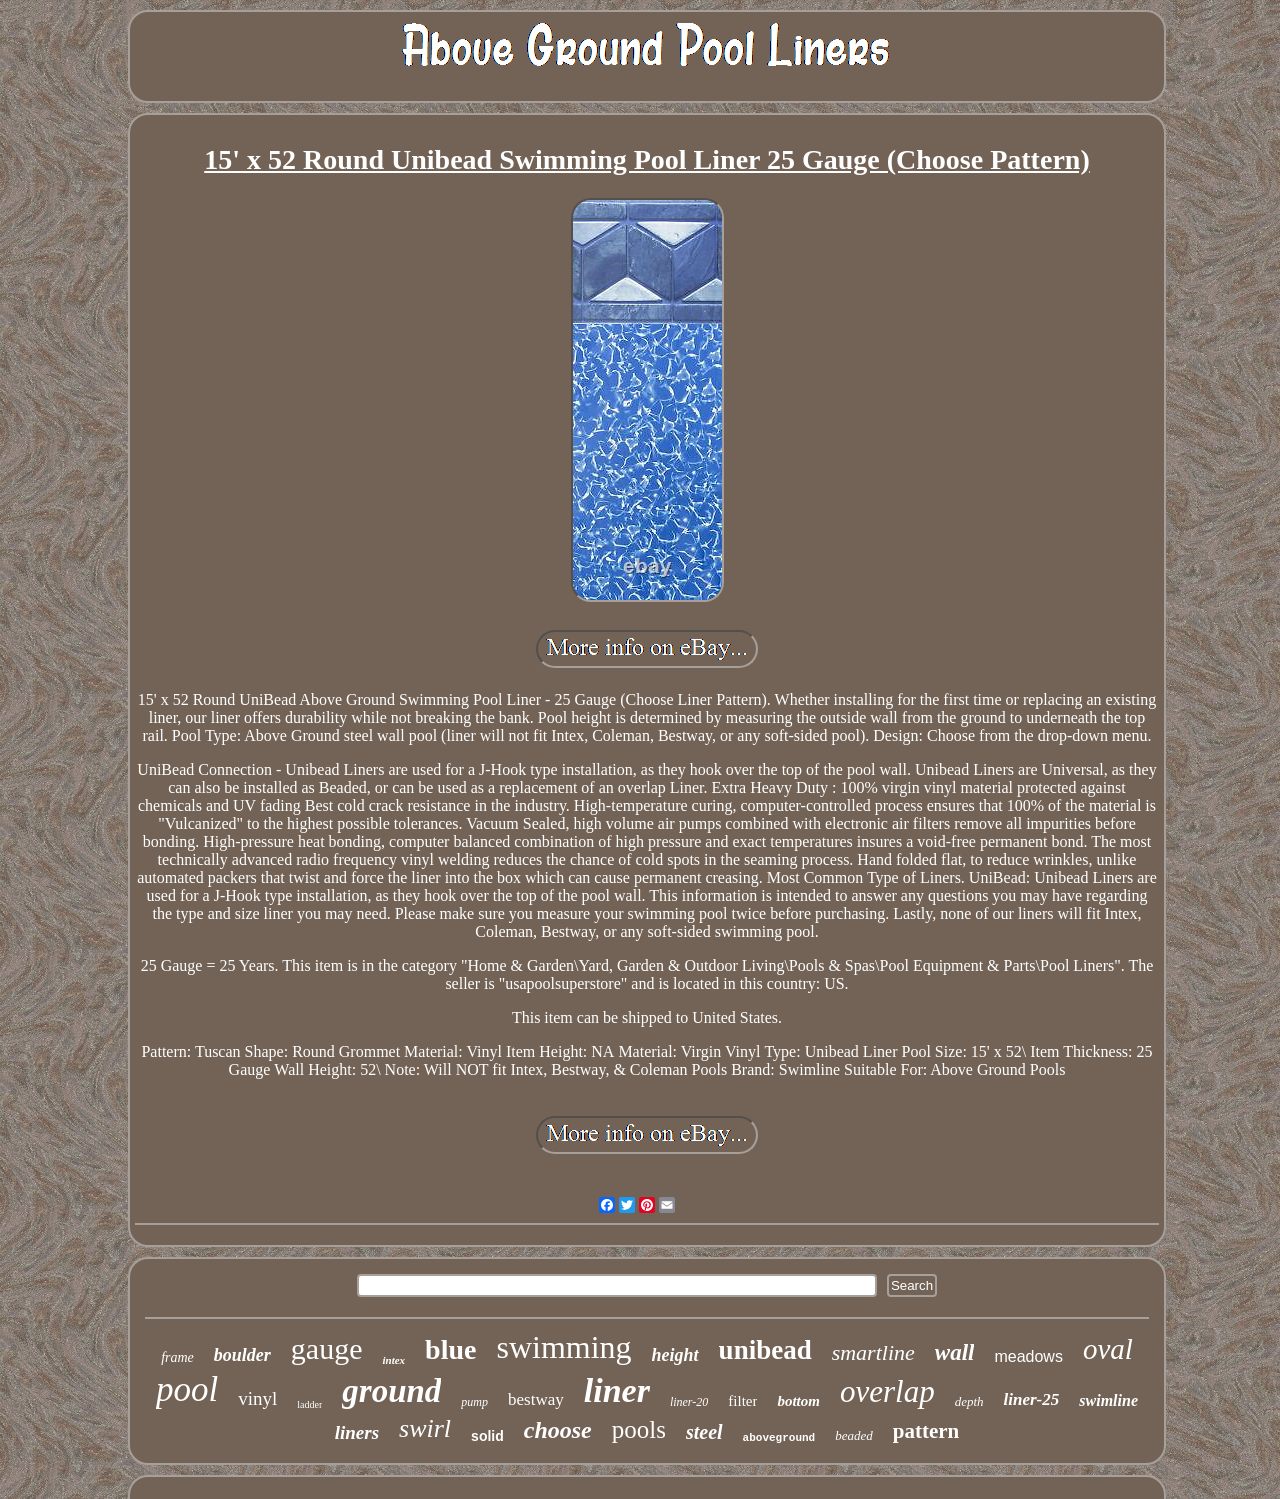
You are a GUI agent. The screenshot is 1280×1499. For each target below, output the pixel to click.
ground (391, 1391)
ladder (309, 1404)
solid (487, 1436)
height (675, 1355)
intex (393, 1360)
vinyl (257, 1398)
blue (450, 1349)
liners (357, 1432)
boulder (242, 1355)
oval (1108, 1349)
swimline (1108, 1400)
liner (617, 1390)
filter (742, 1401)
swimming (563, 1347)
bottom (798, 1401)
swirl (425, 1428)
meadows (1028, 1356)
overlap (887, 1391)
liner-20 (689, 1402)
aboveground (779, 1438)
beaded (854, 1435)
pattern (926, 1431)
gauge (327, 1348)
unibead (765, 1350)
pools (639, 1429)
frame (177, 1357)
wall (955, 1352)
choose (558, 1430)
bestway (536, 1399)
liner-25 (1032, 1399)
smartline (873, 1352)
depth (969, 1401)
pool (187, 1389)
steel (704, 1432)
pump (474, 1402)
